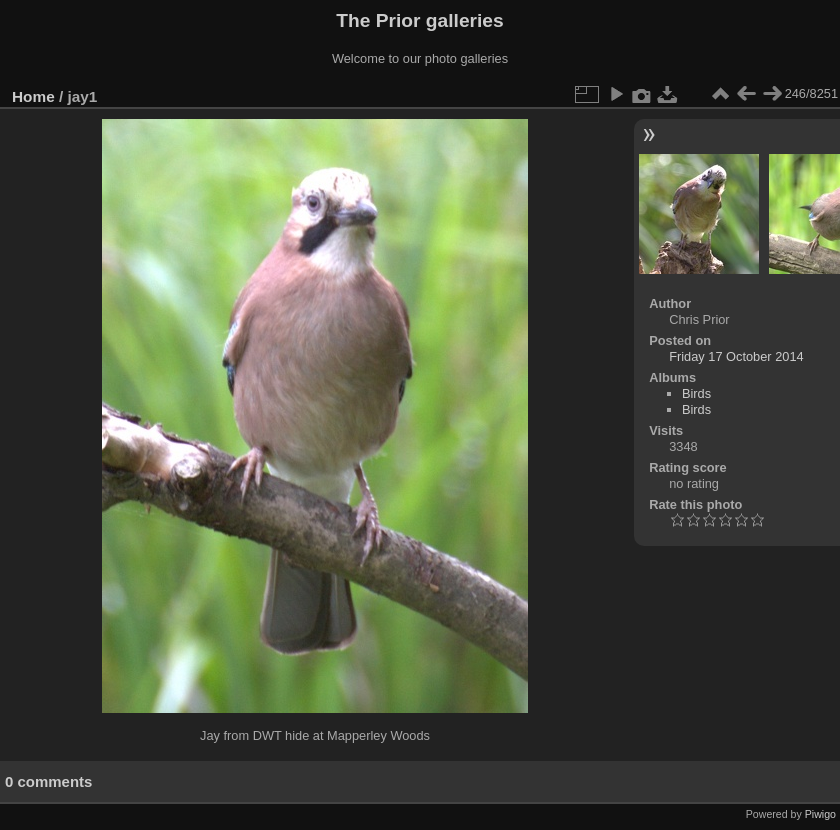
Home (33, 96)
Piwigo (820, 814)
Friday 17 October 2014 (736, 356)
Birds (696, 393)
